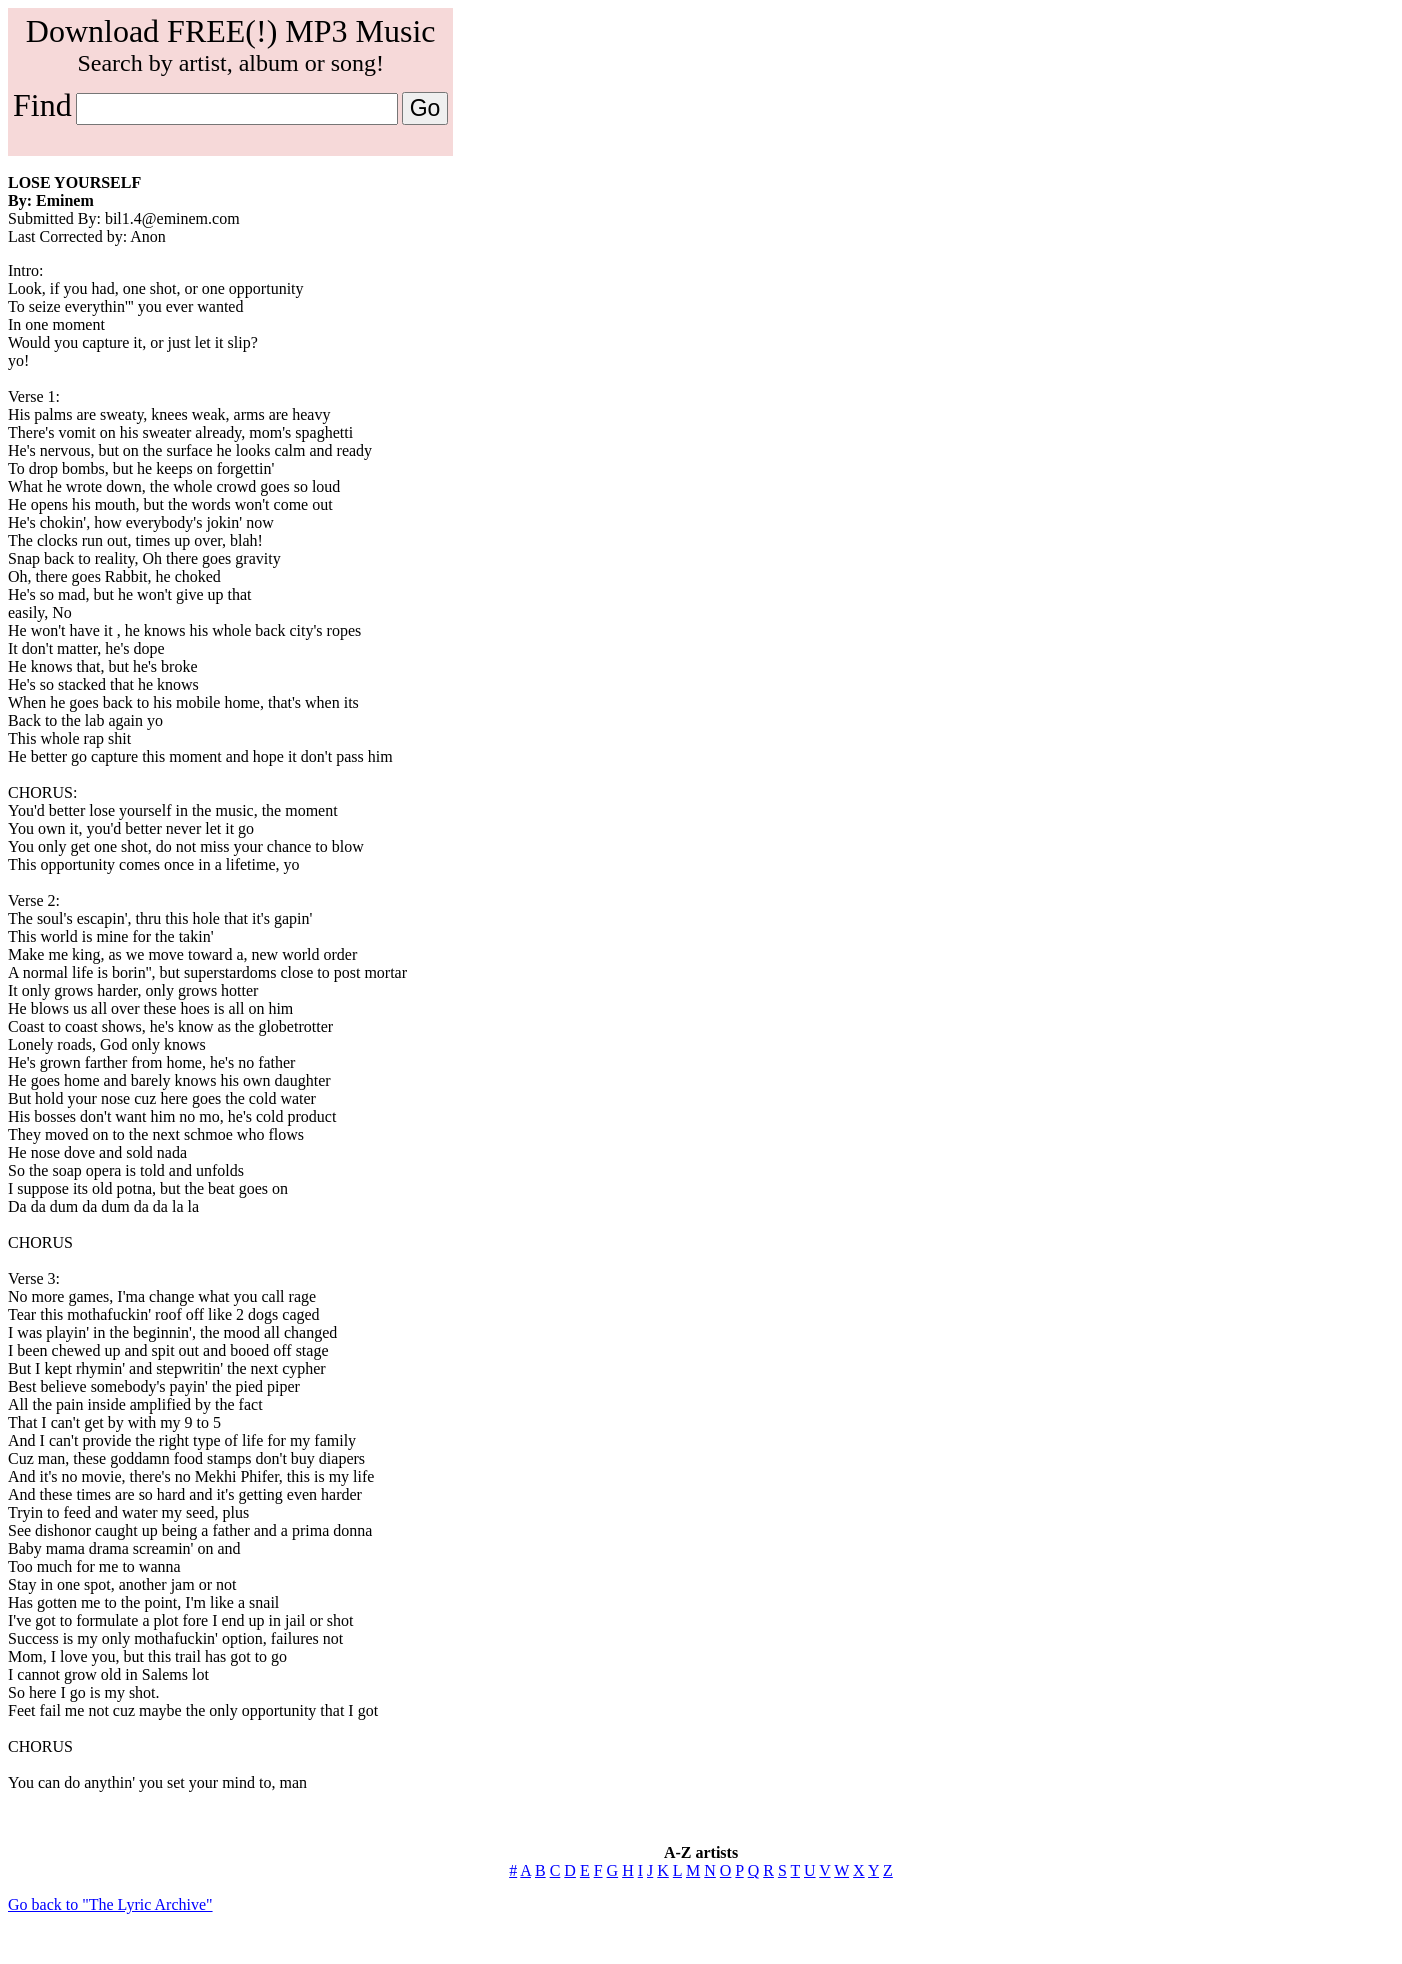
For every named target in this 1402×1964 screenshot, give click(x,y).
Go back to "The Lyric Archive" (110, 1904)
